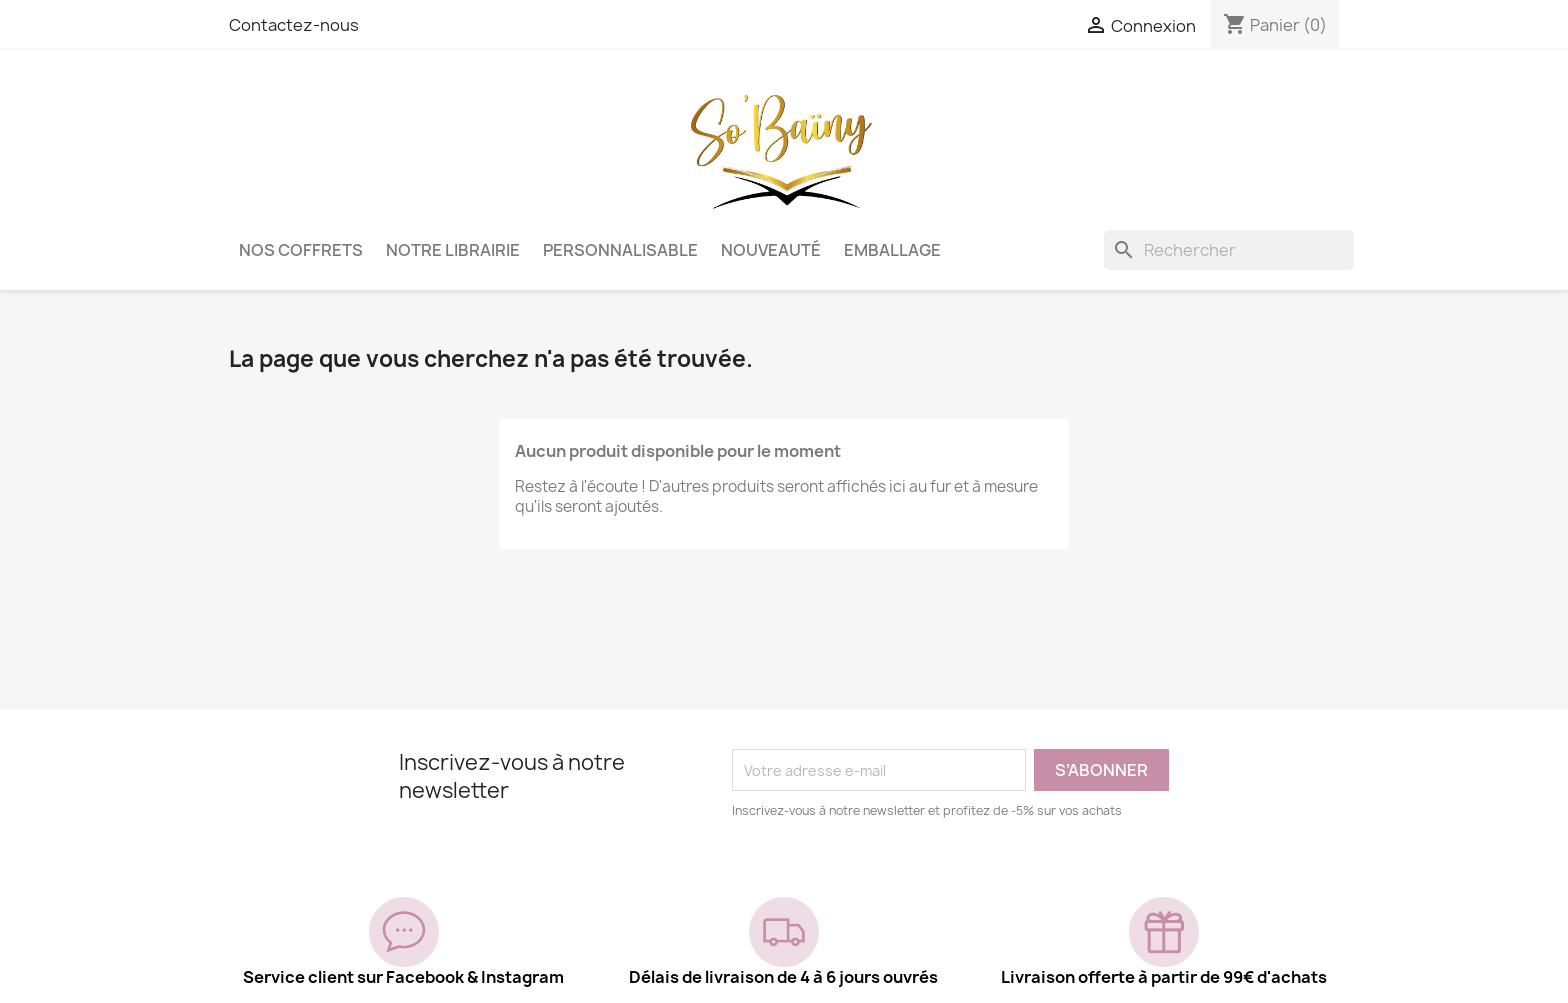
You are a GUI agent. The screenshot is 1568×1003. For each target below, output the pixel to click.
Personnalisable (620, 250)
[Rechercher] (1229, 250)
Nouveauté (771, 250)
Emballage (892, 250)
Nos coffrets (301, 250)
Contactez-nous (294, 25)
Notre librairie (453, 250)
